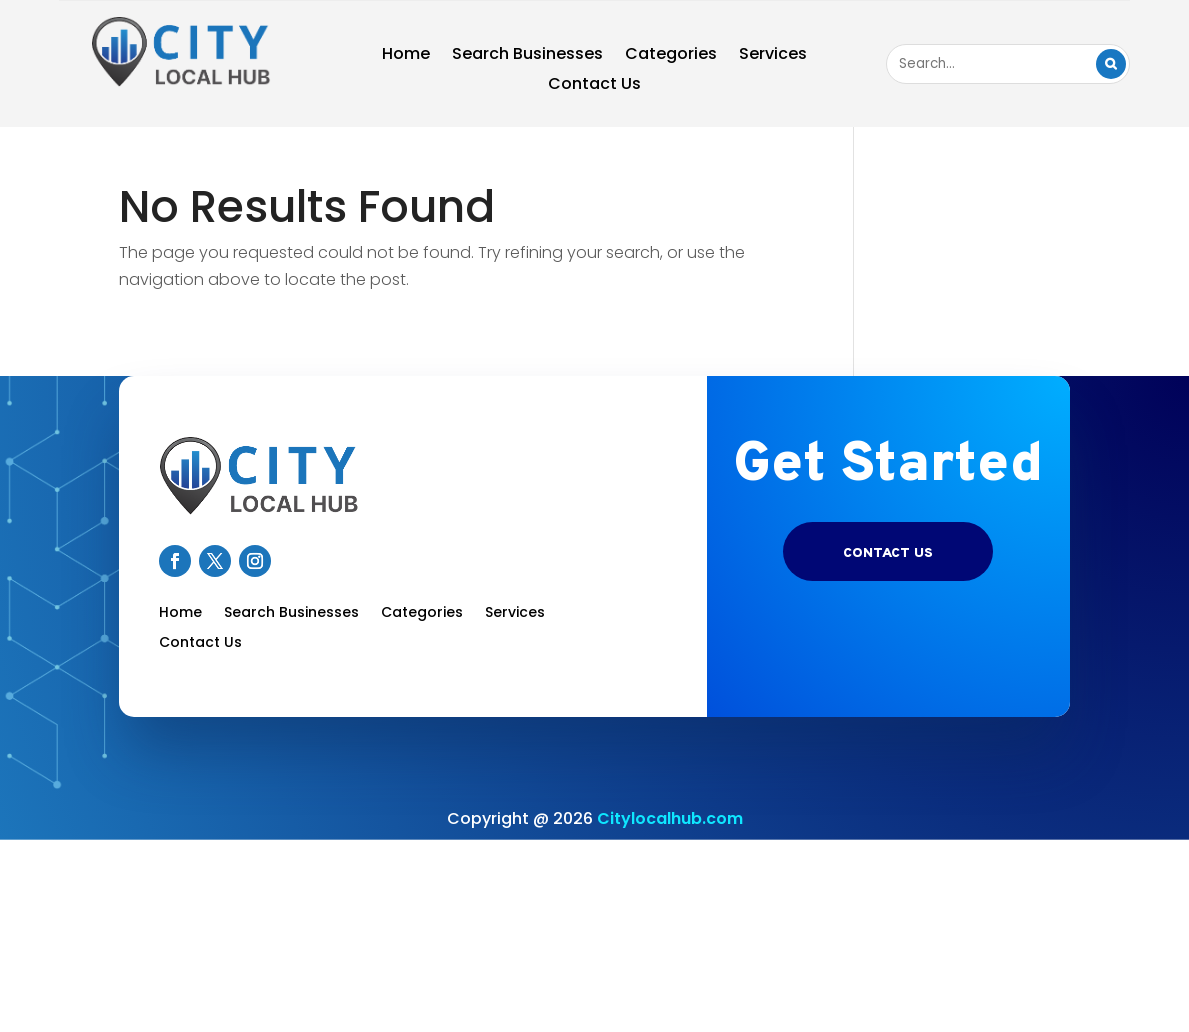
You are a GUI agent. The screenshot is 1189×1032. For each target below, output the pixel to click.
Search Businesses (527, 56)
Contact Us (594, 86)
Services (773, 56)
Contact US (888, 553)
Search (1111, 64)
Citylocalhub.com (670, 818)
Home (406, 56)
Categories (671, 56)
